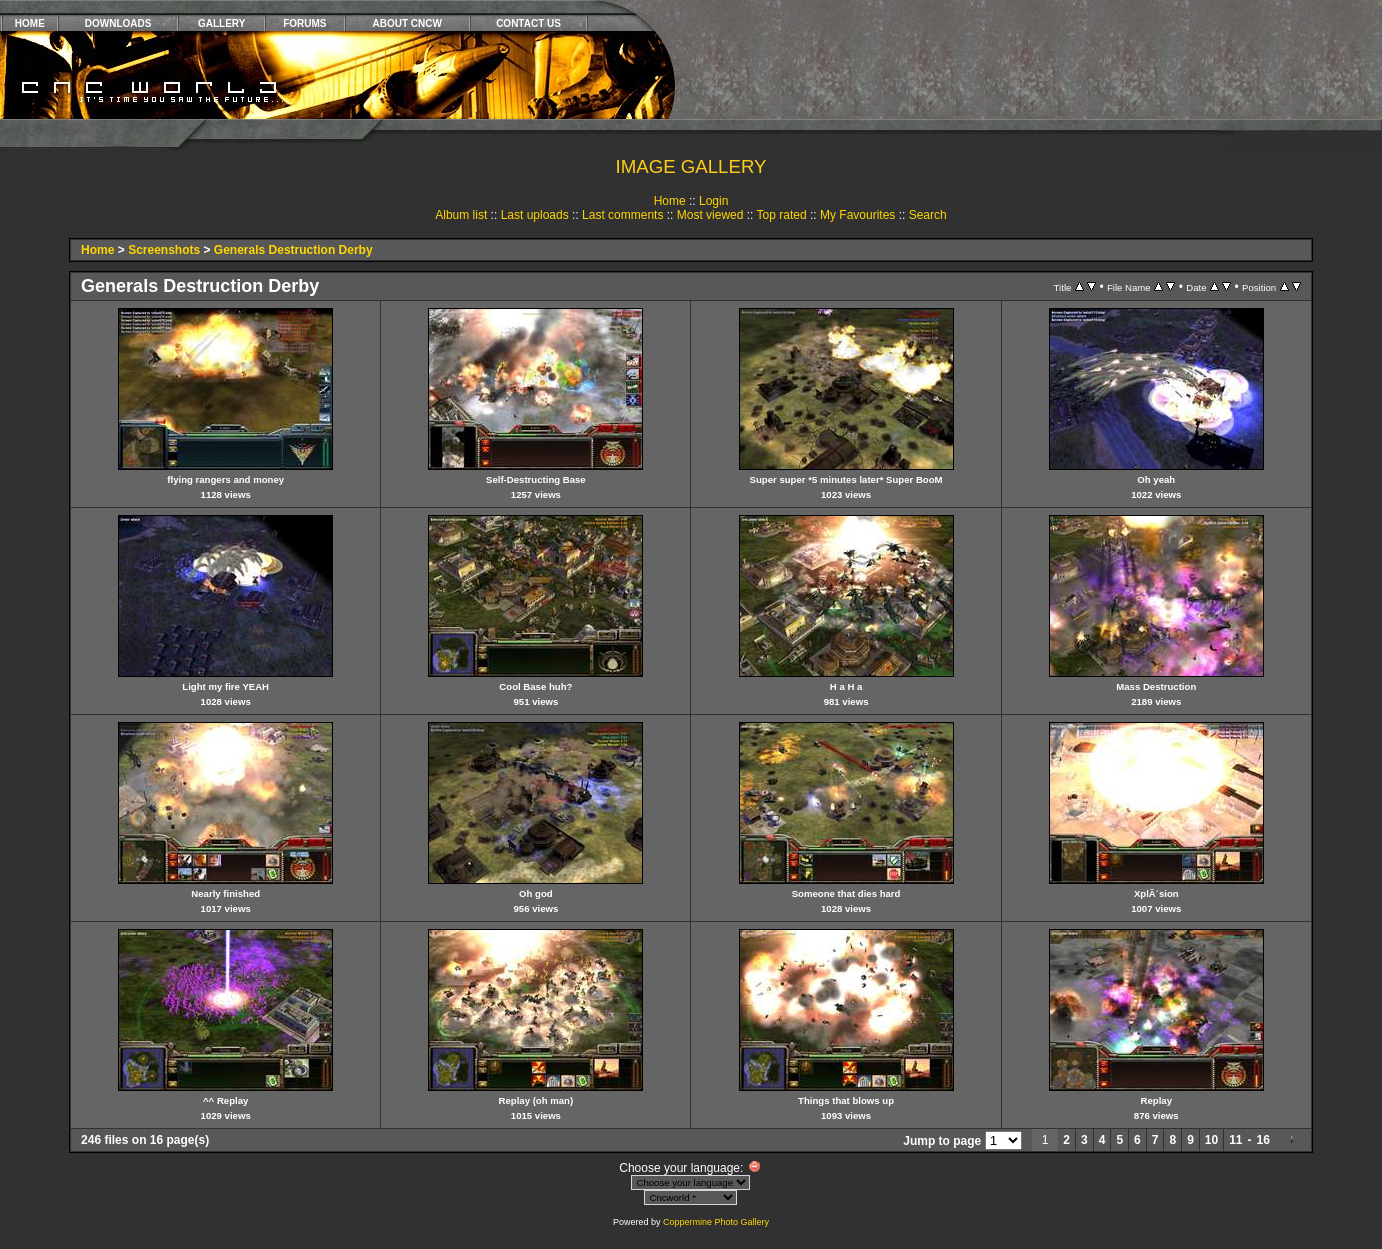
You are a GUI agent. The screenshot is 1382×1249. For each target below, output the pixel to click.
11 (1235, 1140)
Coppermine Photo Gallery (716, 1222)
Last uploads (535, 215)
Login (713, 201)
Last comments (622, 215)
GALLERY (221, 23)
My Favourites (857, 215)
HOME (30, 23)
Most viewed (710, 215)
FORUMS (304, 23)
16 (1263, 1140)
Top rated (782, 215)
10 (1211, 1140)
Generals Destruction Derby (293, 250)
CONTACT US (528, 23)
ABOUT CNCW (407, 23)
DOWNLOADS (118, 23)
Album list (461, 215)
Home (670, 201)
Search (928, 215)
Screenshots (164, 250)
